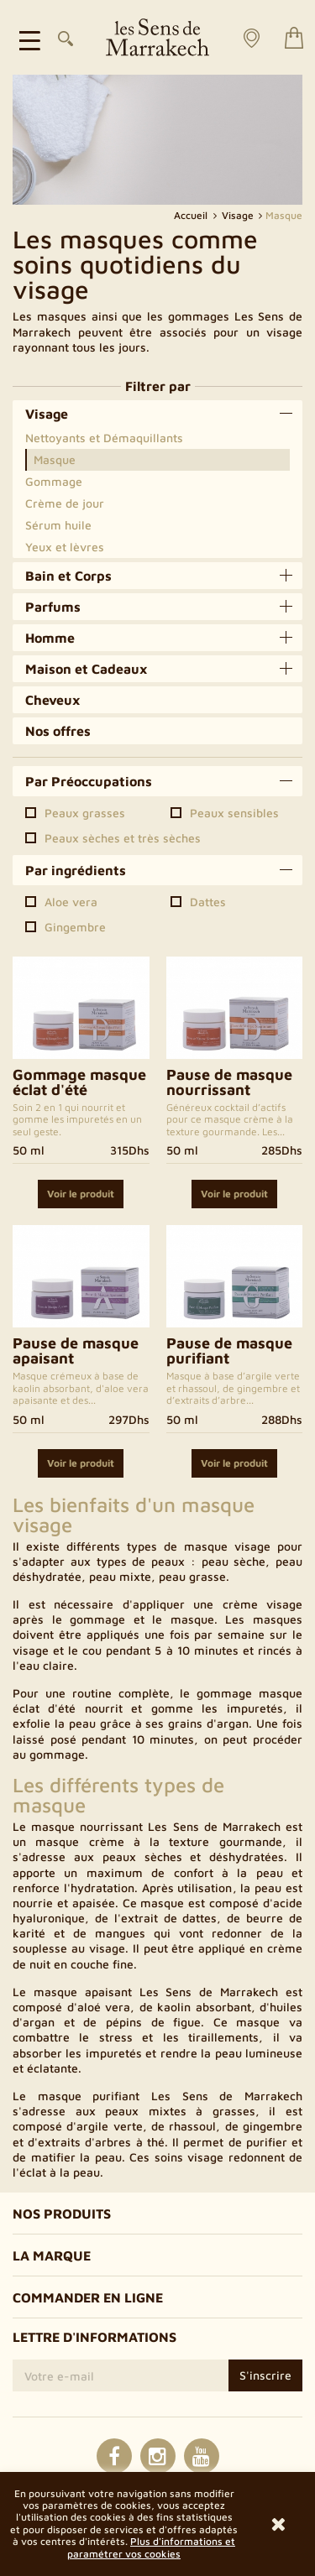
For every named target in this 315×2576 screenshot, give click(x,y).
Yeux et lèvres (64, 547)
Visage (46, 413)
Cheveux (53, 699)
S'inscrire (265, 2375)
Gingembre (75, 927)
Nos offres (58, 730)
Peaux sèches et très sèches (123, 838)
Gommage (53, 481)
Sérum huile (58, 525)
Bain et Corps (68, 575)
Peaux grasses (85, 813)
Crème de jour (64, 503)
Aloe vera (71, 902)
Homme (50, 637)
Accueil (192, 215)
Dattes (208, 902)
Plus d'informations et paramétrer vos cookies (151, 2547)
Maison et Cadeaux (86, 668)
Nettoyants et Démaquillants (104, 437)
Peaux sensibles (234, 813)
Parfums (53, 606)
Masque (55, 459)
